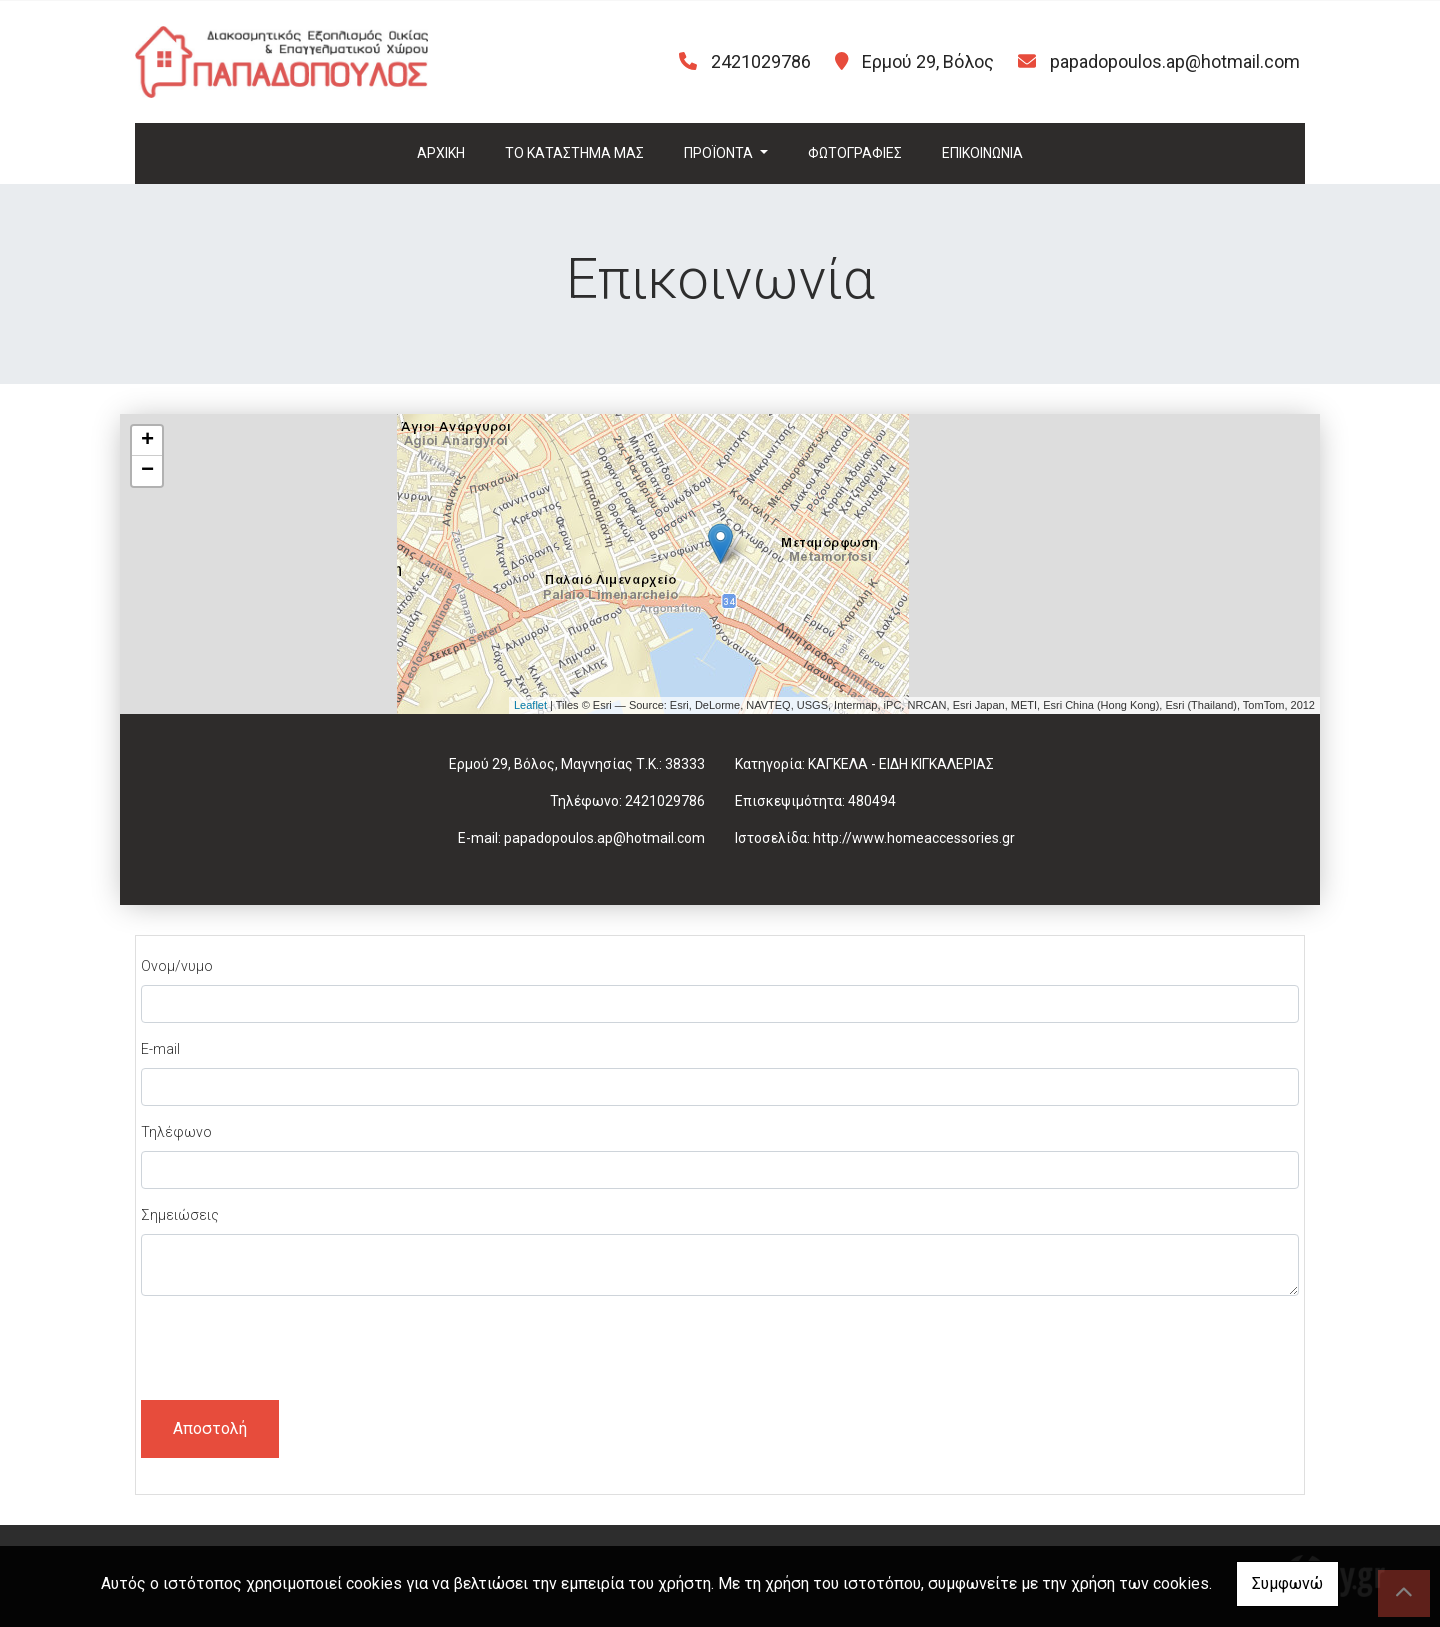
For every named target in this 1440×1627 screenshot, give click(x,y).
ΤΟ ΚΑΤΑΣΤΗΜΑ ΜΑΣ (574, 153)
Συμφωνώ (1287, 1583)
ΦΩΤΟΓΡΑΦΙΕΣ (855, 153)
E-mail (160, 1049)
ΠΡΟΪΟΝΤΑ (720, 153)
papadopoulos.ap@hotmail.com (1175, 61)
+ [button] (147, 441)
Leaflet (530, 705)
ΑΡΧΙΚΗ (441, 153)
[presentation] (293, 1351)
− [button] (147, 471)
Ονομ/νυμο (177, 966)
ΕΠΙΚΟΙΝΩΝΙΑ (982, 153)
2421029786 (665, 801)
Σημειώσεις (180, 1215)
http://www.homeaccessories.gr (914, 838)
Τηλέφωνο (176, 1132)
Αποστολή (210, 1428)
